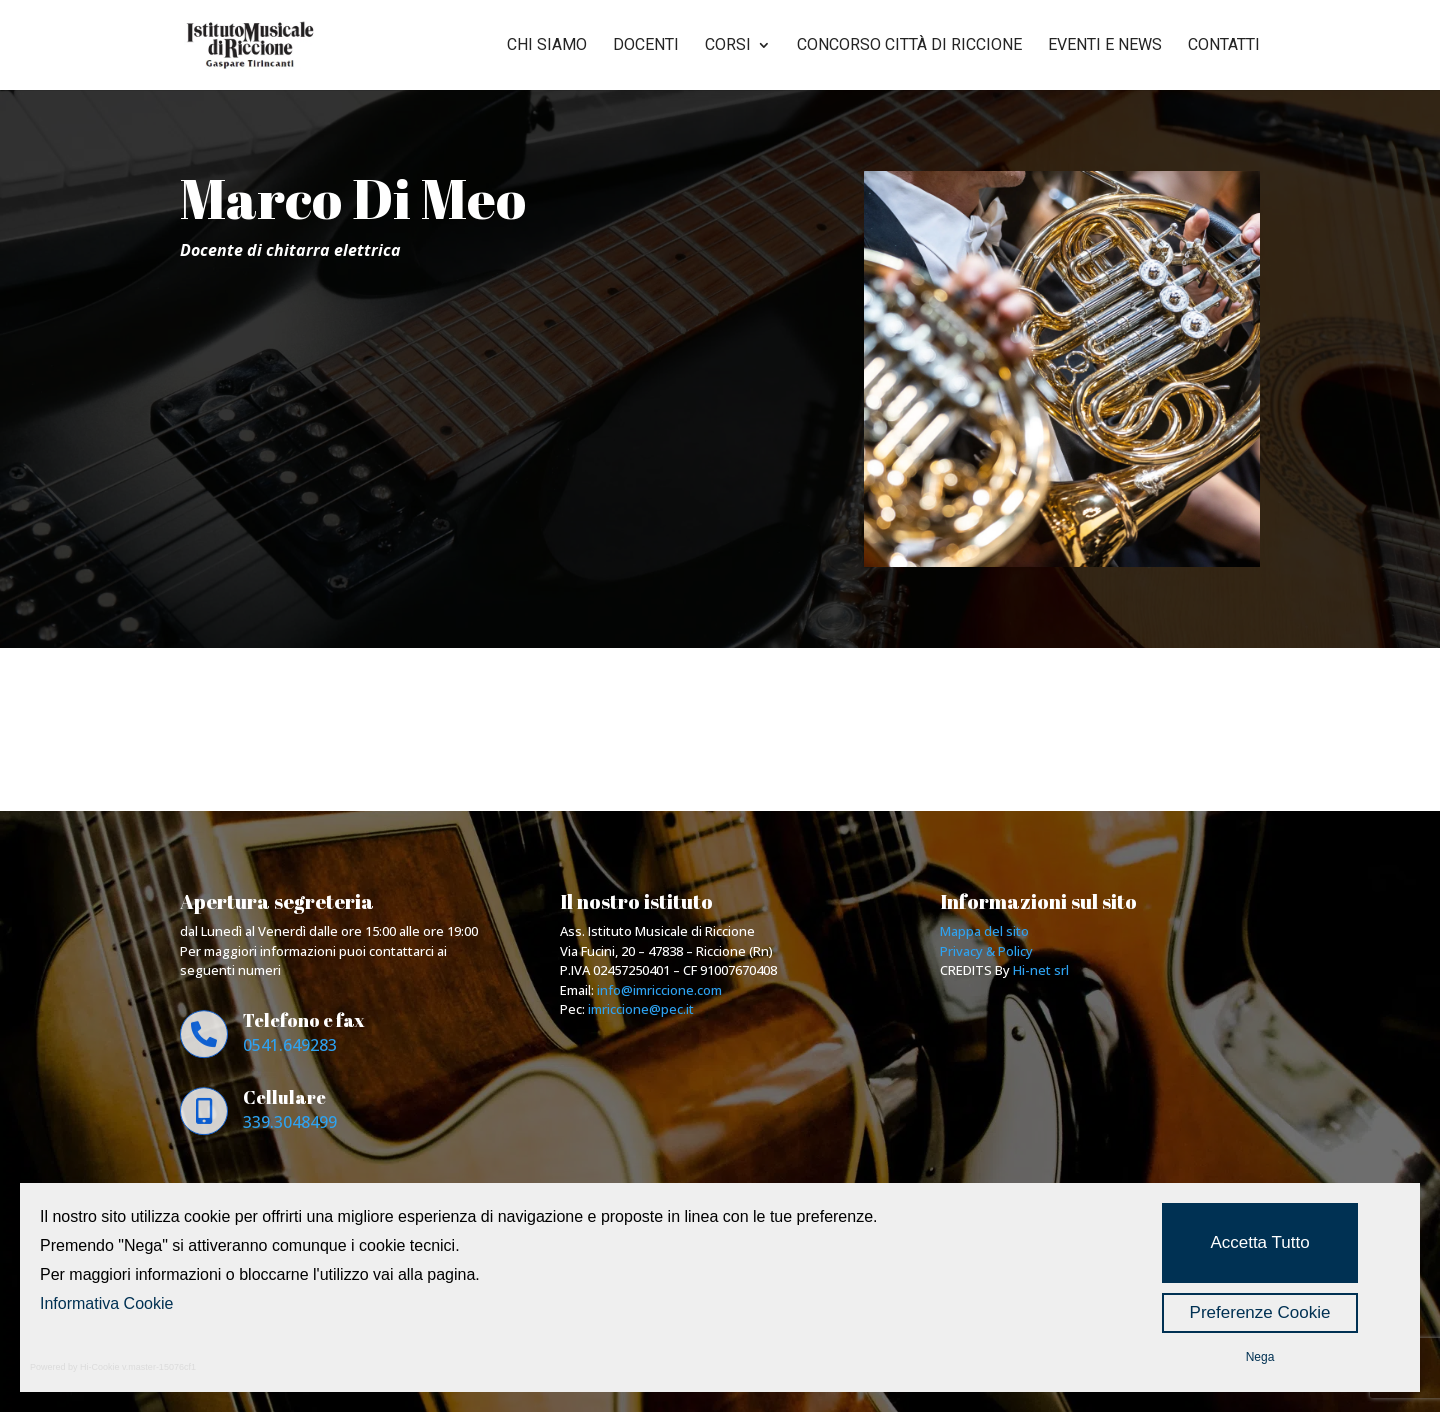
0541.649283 (290, 1045)
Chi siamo (547, 46)
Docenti (646, 46)
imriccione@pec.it (641, 1009)
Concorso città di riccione (909, 46)
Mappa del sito (984, 931)
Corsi (728, 46)
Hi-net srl (1041, 970)
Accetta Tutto (1259, 1242)
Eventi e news (1105, 46)
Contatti (1224, 46)
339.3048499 (290, 1122)
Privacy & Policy (986, 951)
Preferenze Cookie (1260, 1312)
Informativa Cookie (106, 1303)
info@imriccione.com (659, 990)
